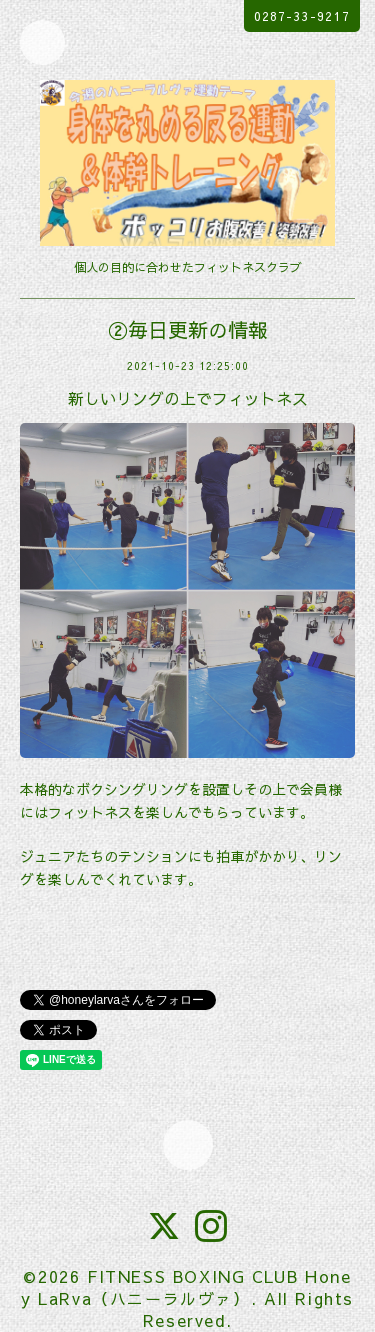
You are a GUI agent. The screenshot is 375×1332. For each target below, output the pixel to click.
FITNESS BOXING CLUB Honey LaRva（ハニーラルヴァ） (186, 1287)
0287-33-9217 (302, 16)
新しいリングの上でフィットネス (188, 398)
